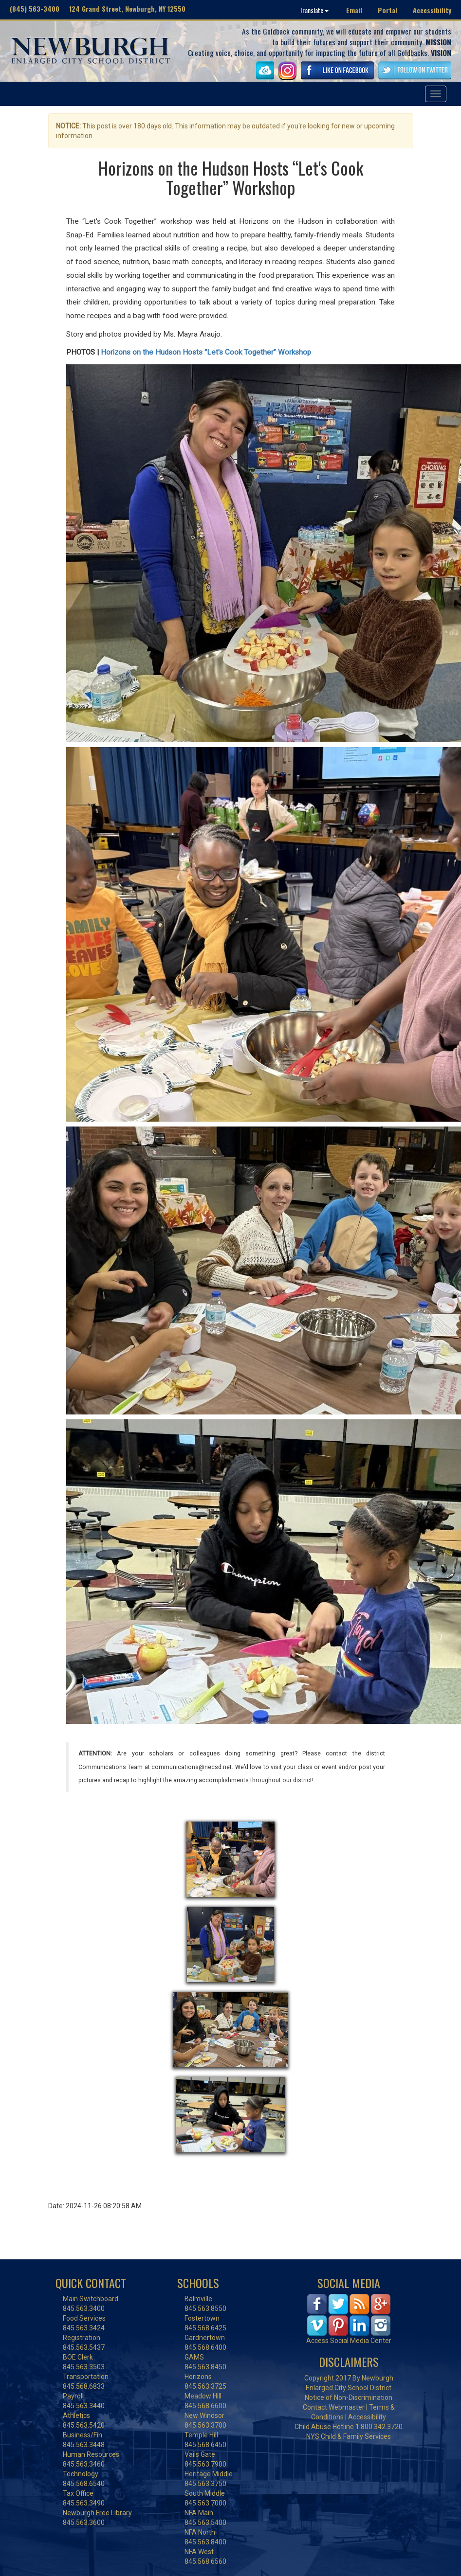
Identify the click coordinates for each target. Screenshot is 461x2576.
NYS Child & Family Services (348, 2436)
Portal (387, 10)
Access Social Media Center (348, 2340)
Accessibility (432, 10)
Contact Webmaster (334, 2407)
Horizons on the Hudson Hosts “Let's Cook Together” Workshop (206, 352)
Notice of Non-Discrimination (348, 2397)
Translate (314, 10)
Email (354, 10)
